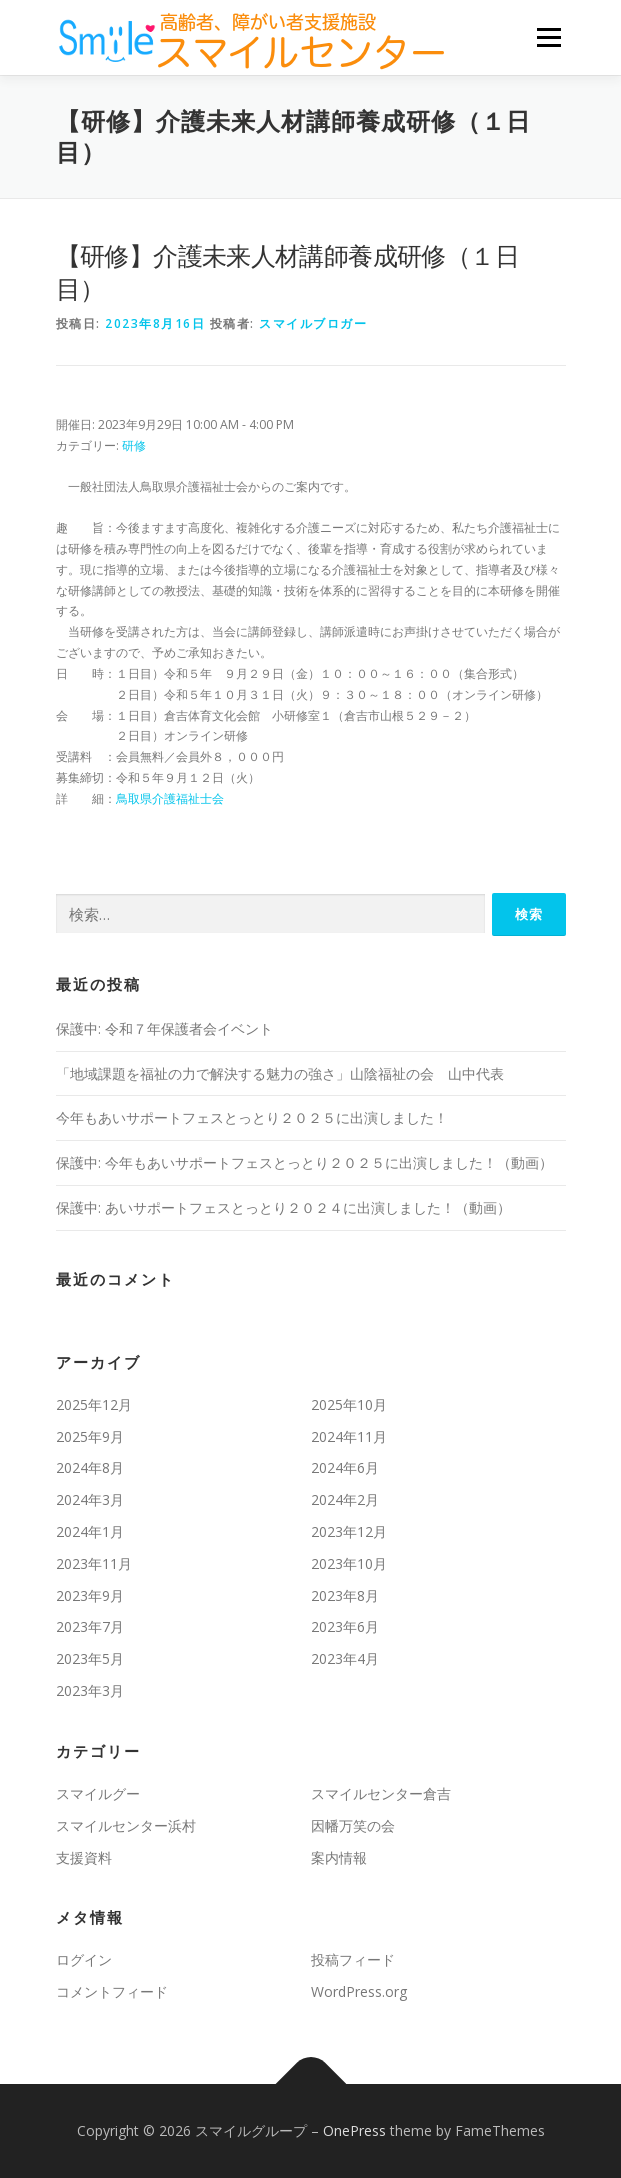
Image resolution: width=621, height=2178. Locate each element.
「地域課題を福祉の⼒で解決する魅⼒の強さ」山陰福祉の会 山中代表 (280, 1073)
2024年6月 (345, 1467)
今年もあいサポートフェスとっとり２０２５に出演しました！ (252, 1117)
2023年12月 (349, 1531)
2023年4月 (345, 1658)
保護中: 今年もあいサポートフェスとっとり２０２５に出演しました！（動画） (304, 1162)
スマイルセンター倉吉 (381, 1793)
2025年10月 (349, 1404)
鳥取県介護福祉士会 (170, 798)
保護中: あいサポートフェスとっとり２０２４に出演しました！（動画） (283, 1207)
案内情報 (339, 1857)
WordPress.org (359, 1991)
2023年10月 (349, 1563)
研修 (134, 445)
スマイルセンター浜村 (126, 1825)
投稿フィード (353, 1959)
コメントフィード (112, 1991)
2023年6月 (345, 1626)
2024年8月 (90, 1467)
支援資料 (84, 1857)
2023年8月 (345, 1595)
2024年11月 (349, 1436)
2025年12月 (94, 1404)
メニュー (548, 37)
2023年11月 (94, 1563)
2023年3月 (90, 1690)
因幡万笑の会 (353, 1825)
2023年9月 (90, 1595)
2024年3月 (90, 1499)
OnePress (354, 2130)
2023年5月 (90, 1658)
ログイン (84, 1959)
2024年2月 (345, 1499)
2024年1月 (90, 1531)
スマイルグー (98, 1793)
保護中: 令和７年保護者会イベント (164, 1028)
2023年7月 (90, 1626)
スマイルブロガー (313, 323)
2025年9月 (90, 1436)
